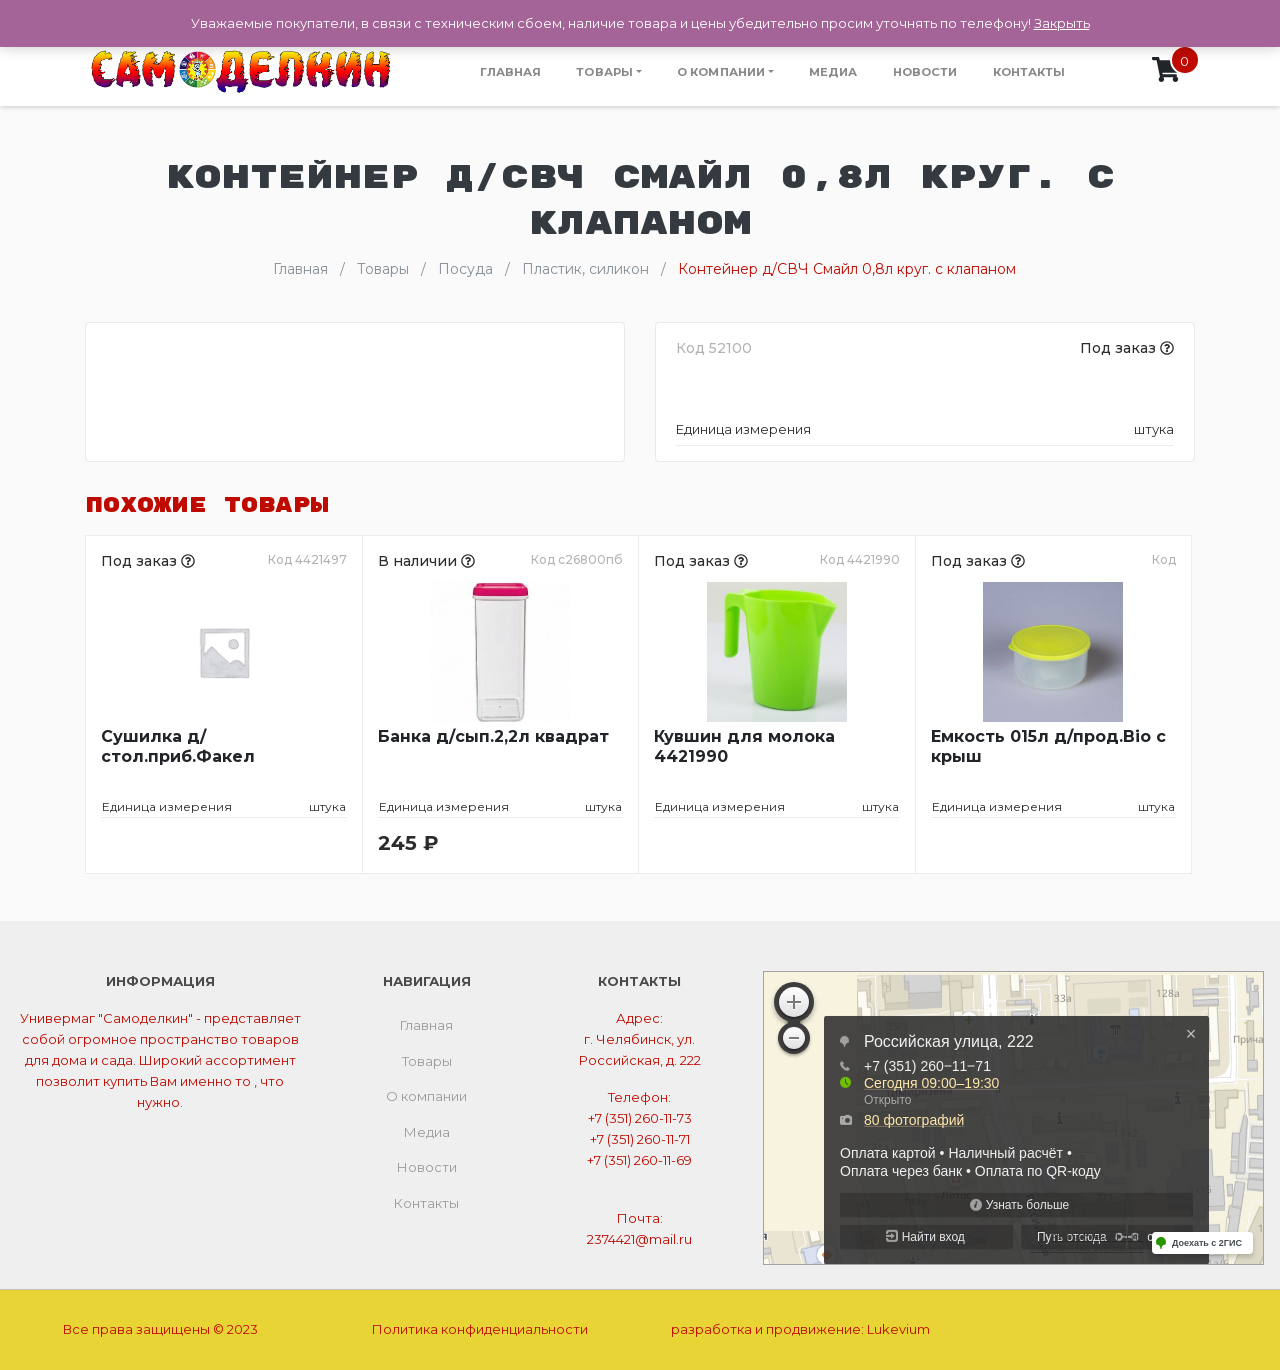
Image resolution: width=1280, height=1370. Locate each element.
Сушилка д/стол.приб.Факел (178, 746)
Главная (510, 72)
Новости (925, 72)
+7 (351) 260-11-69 (639, 1160)
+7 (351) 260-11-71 (640, 1139)
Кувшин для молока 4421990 (744, 746)
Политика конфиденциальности (480, 1329)
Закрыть (1062, 23)
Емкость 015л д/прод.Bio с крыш (1048, 746)
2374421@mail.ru (639, 1239)
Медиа (833, 72)
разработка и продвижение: (800, 1329)
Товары (604, 72)
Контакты (1029, 72)
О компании (721, 72)
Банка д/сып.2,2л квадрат (493, 736)
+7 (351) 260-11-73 (640, 1118)
